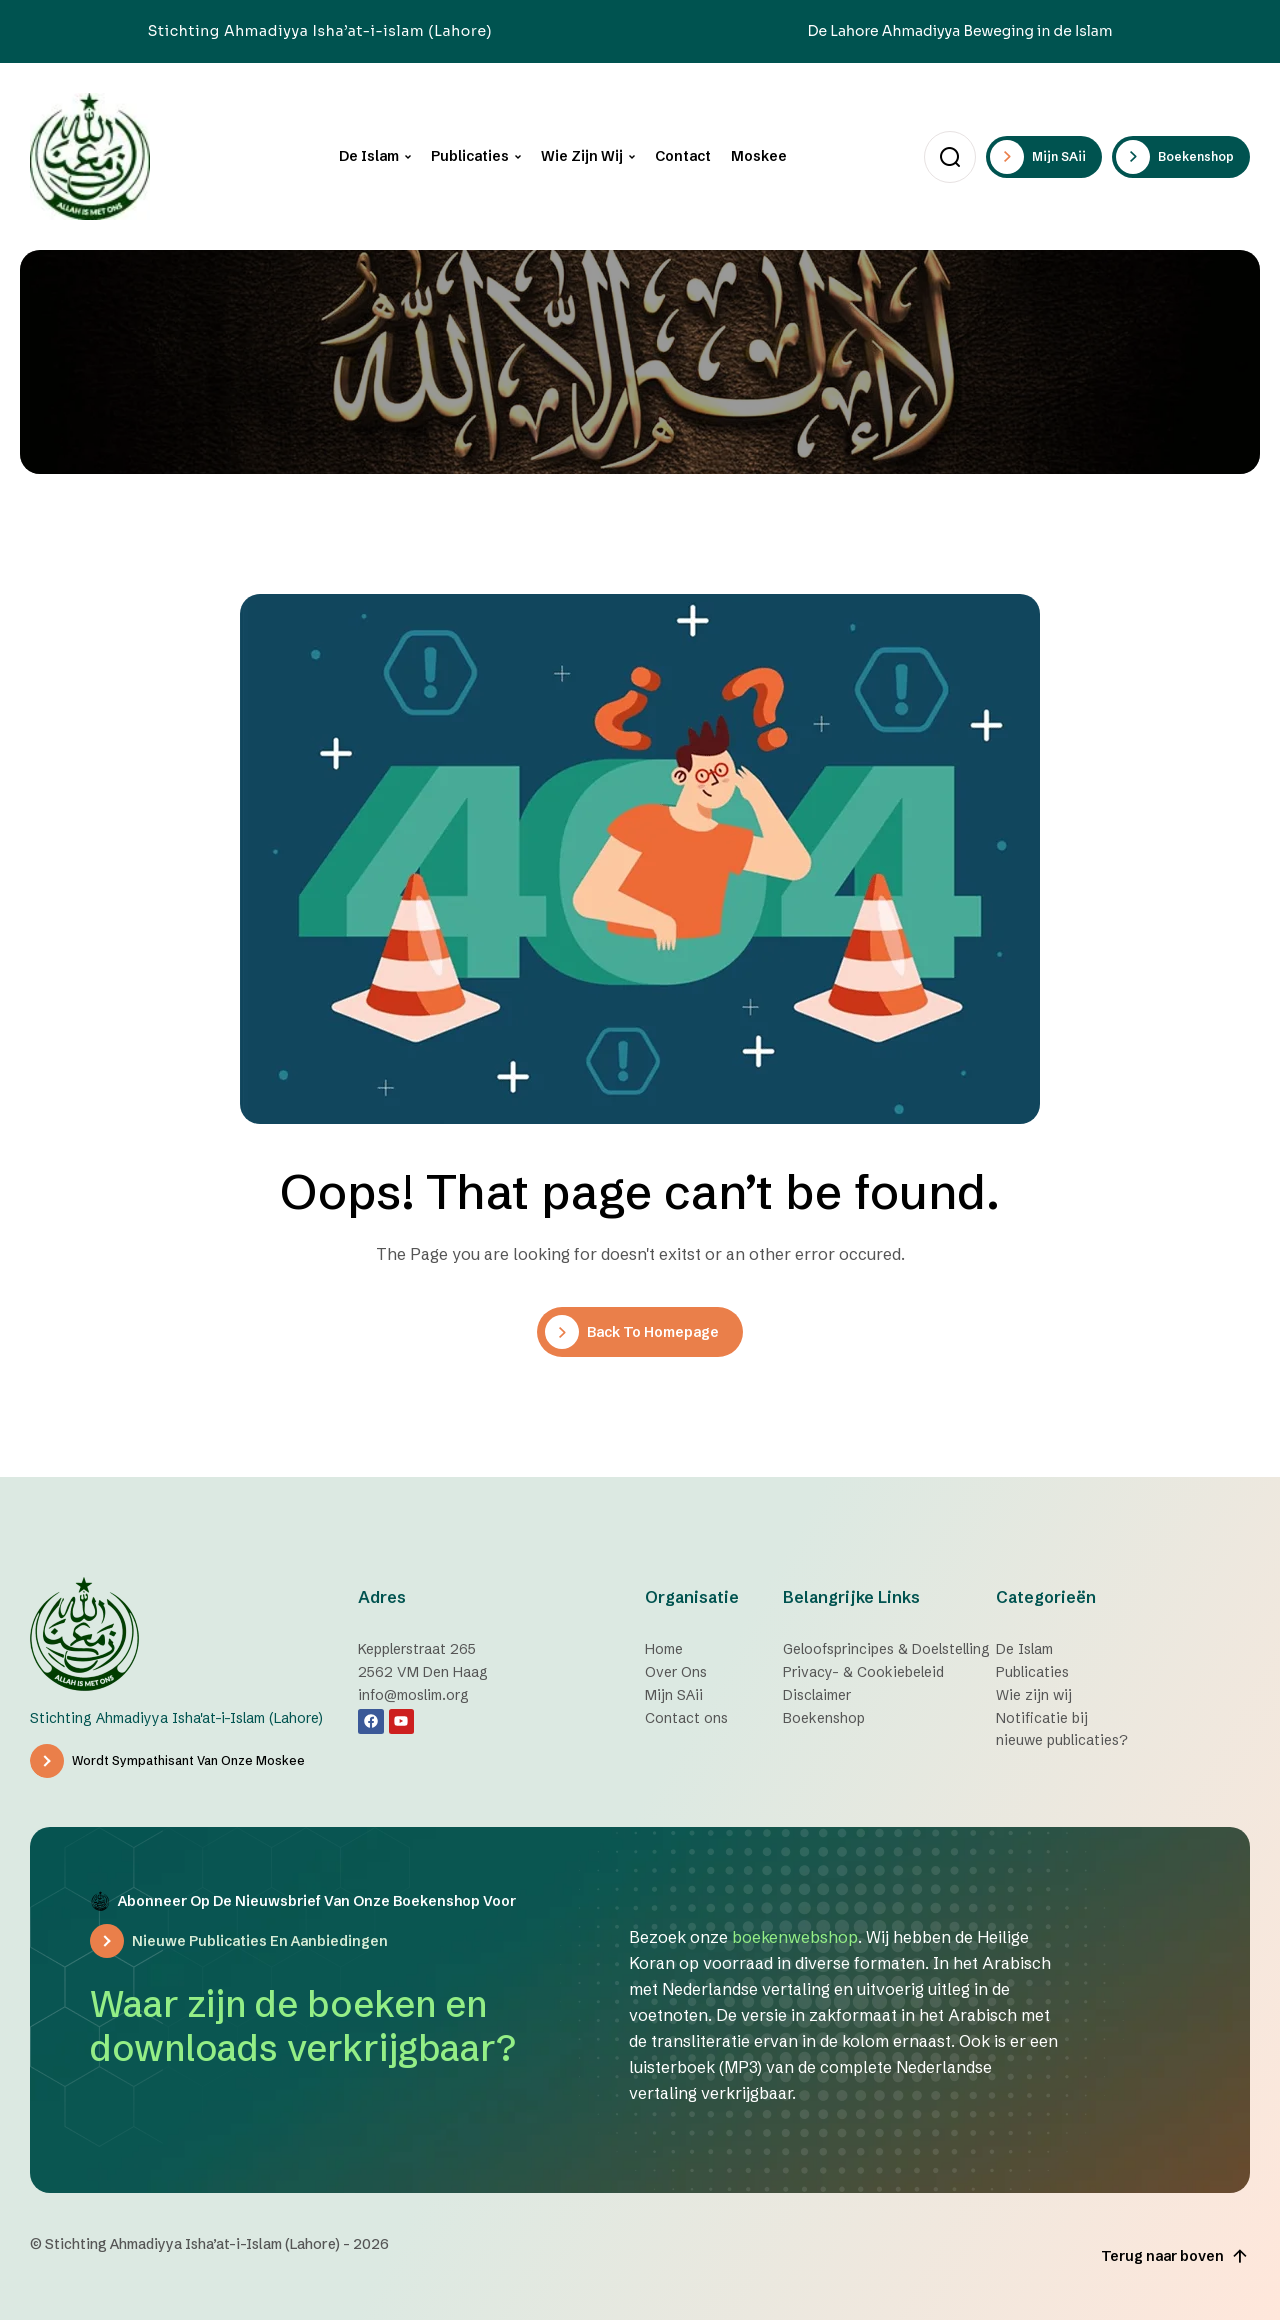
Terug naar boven (1175, 2256)
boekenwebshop (795, 1937)
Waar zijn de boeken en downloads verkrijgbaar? (303, 2026)
